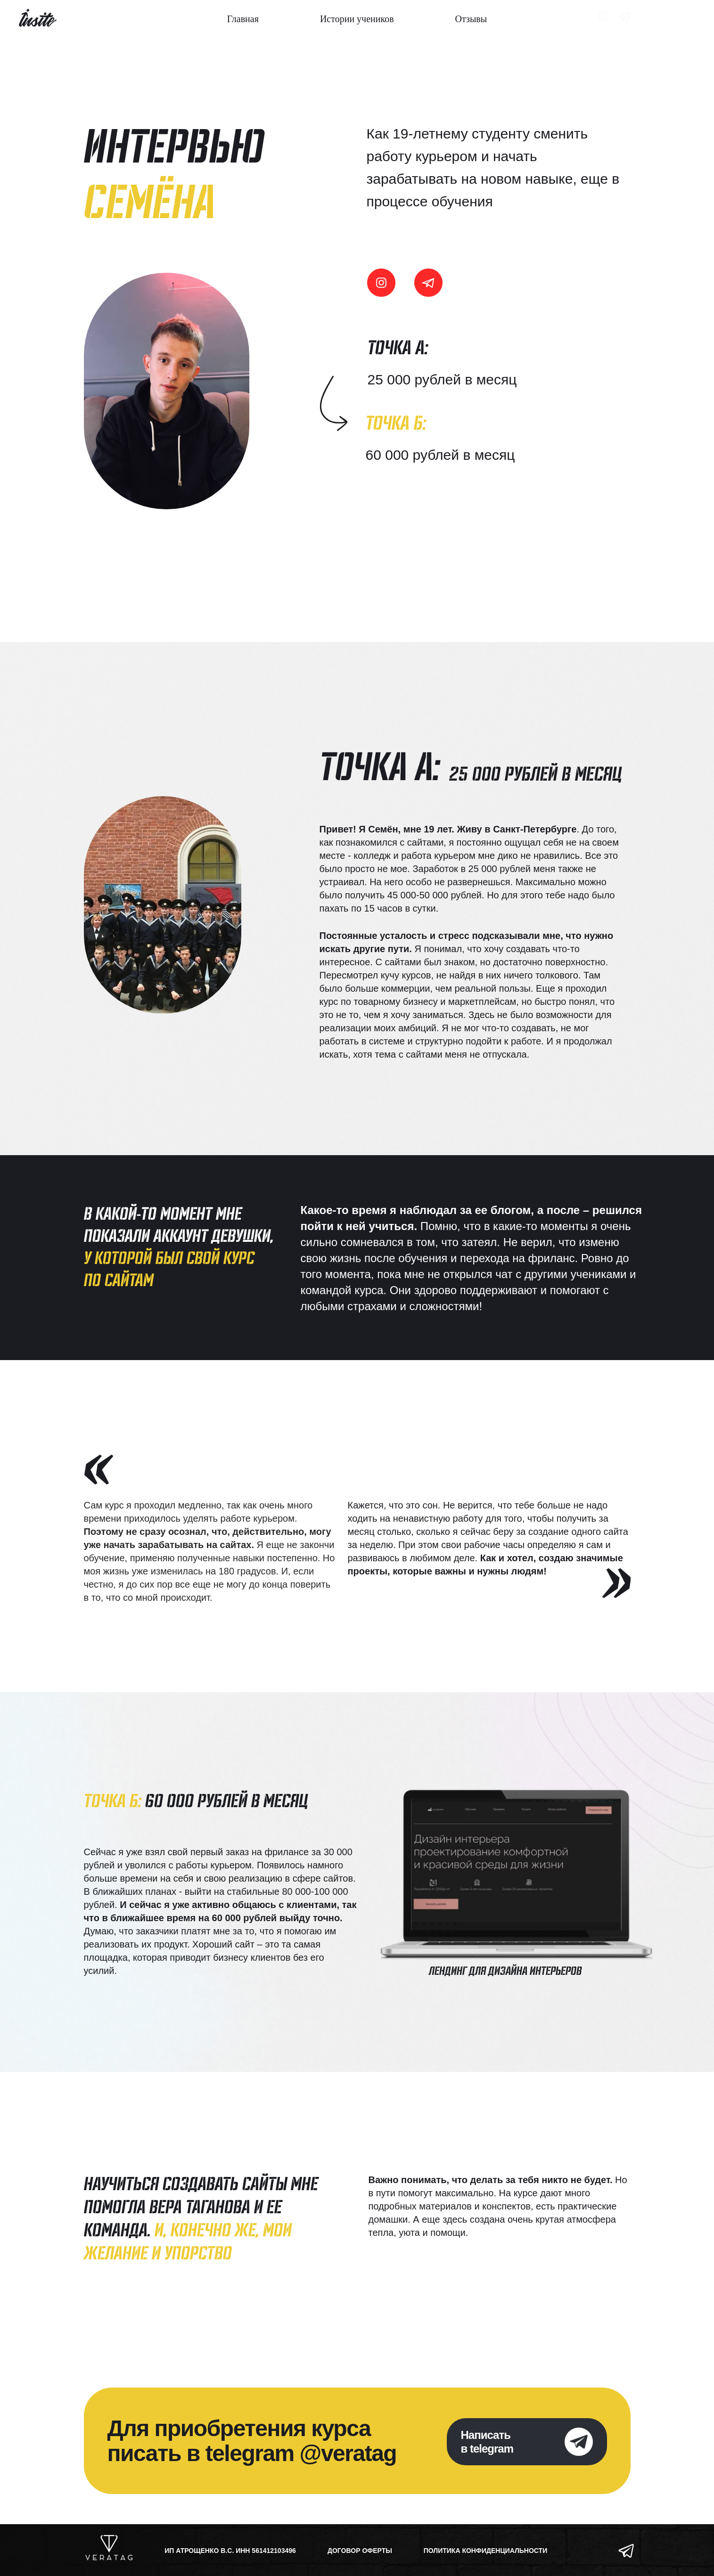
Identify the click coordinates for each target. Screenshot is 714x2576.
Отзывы (471, 19)
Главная (243, 19)
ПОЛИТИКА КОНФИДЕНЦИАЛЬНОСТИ (485, 2550)
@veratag (348, 2453)
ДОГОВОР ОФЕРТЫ (360, 2550)
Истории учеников (357, 19)
